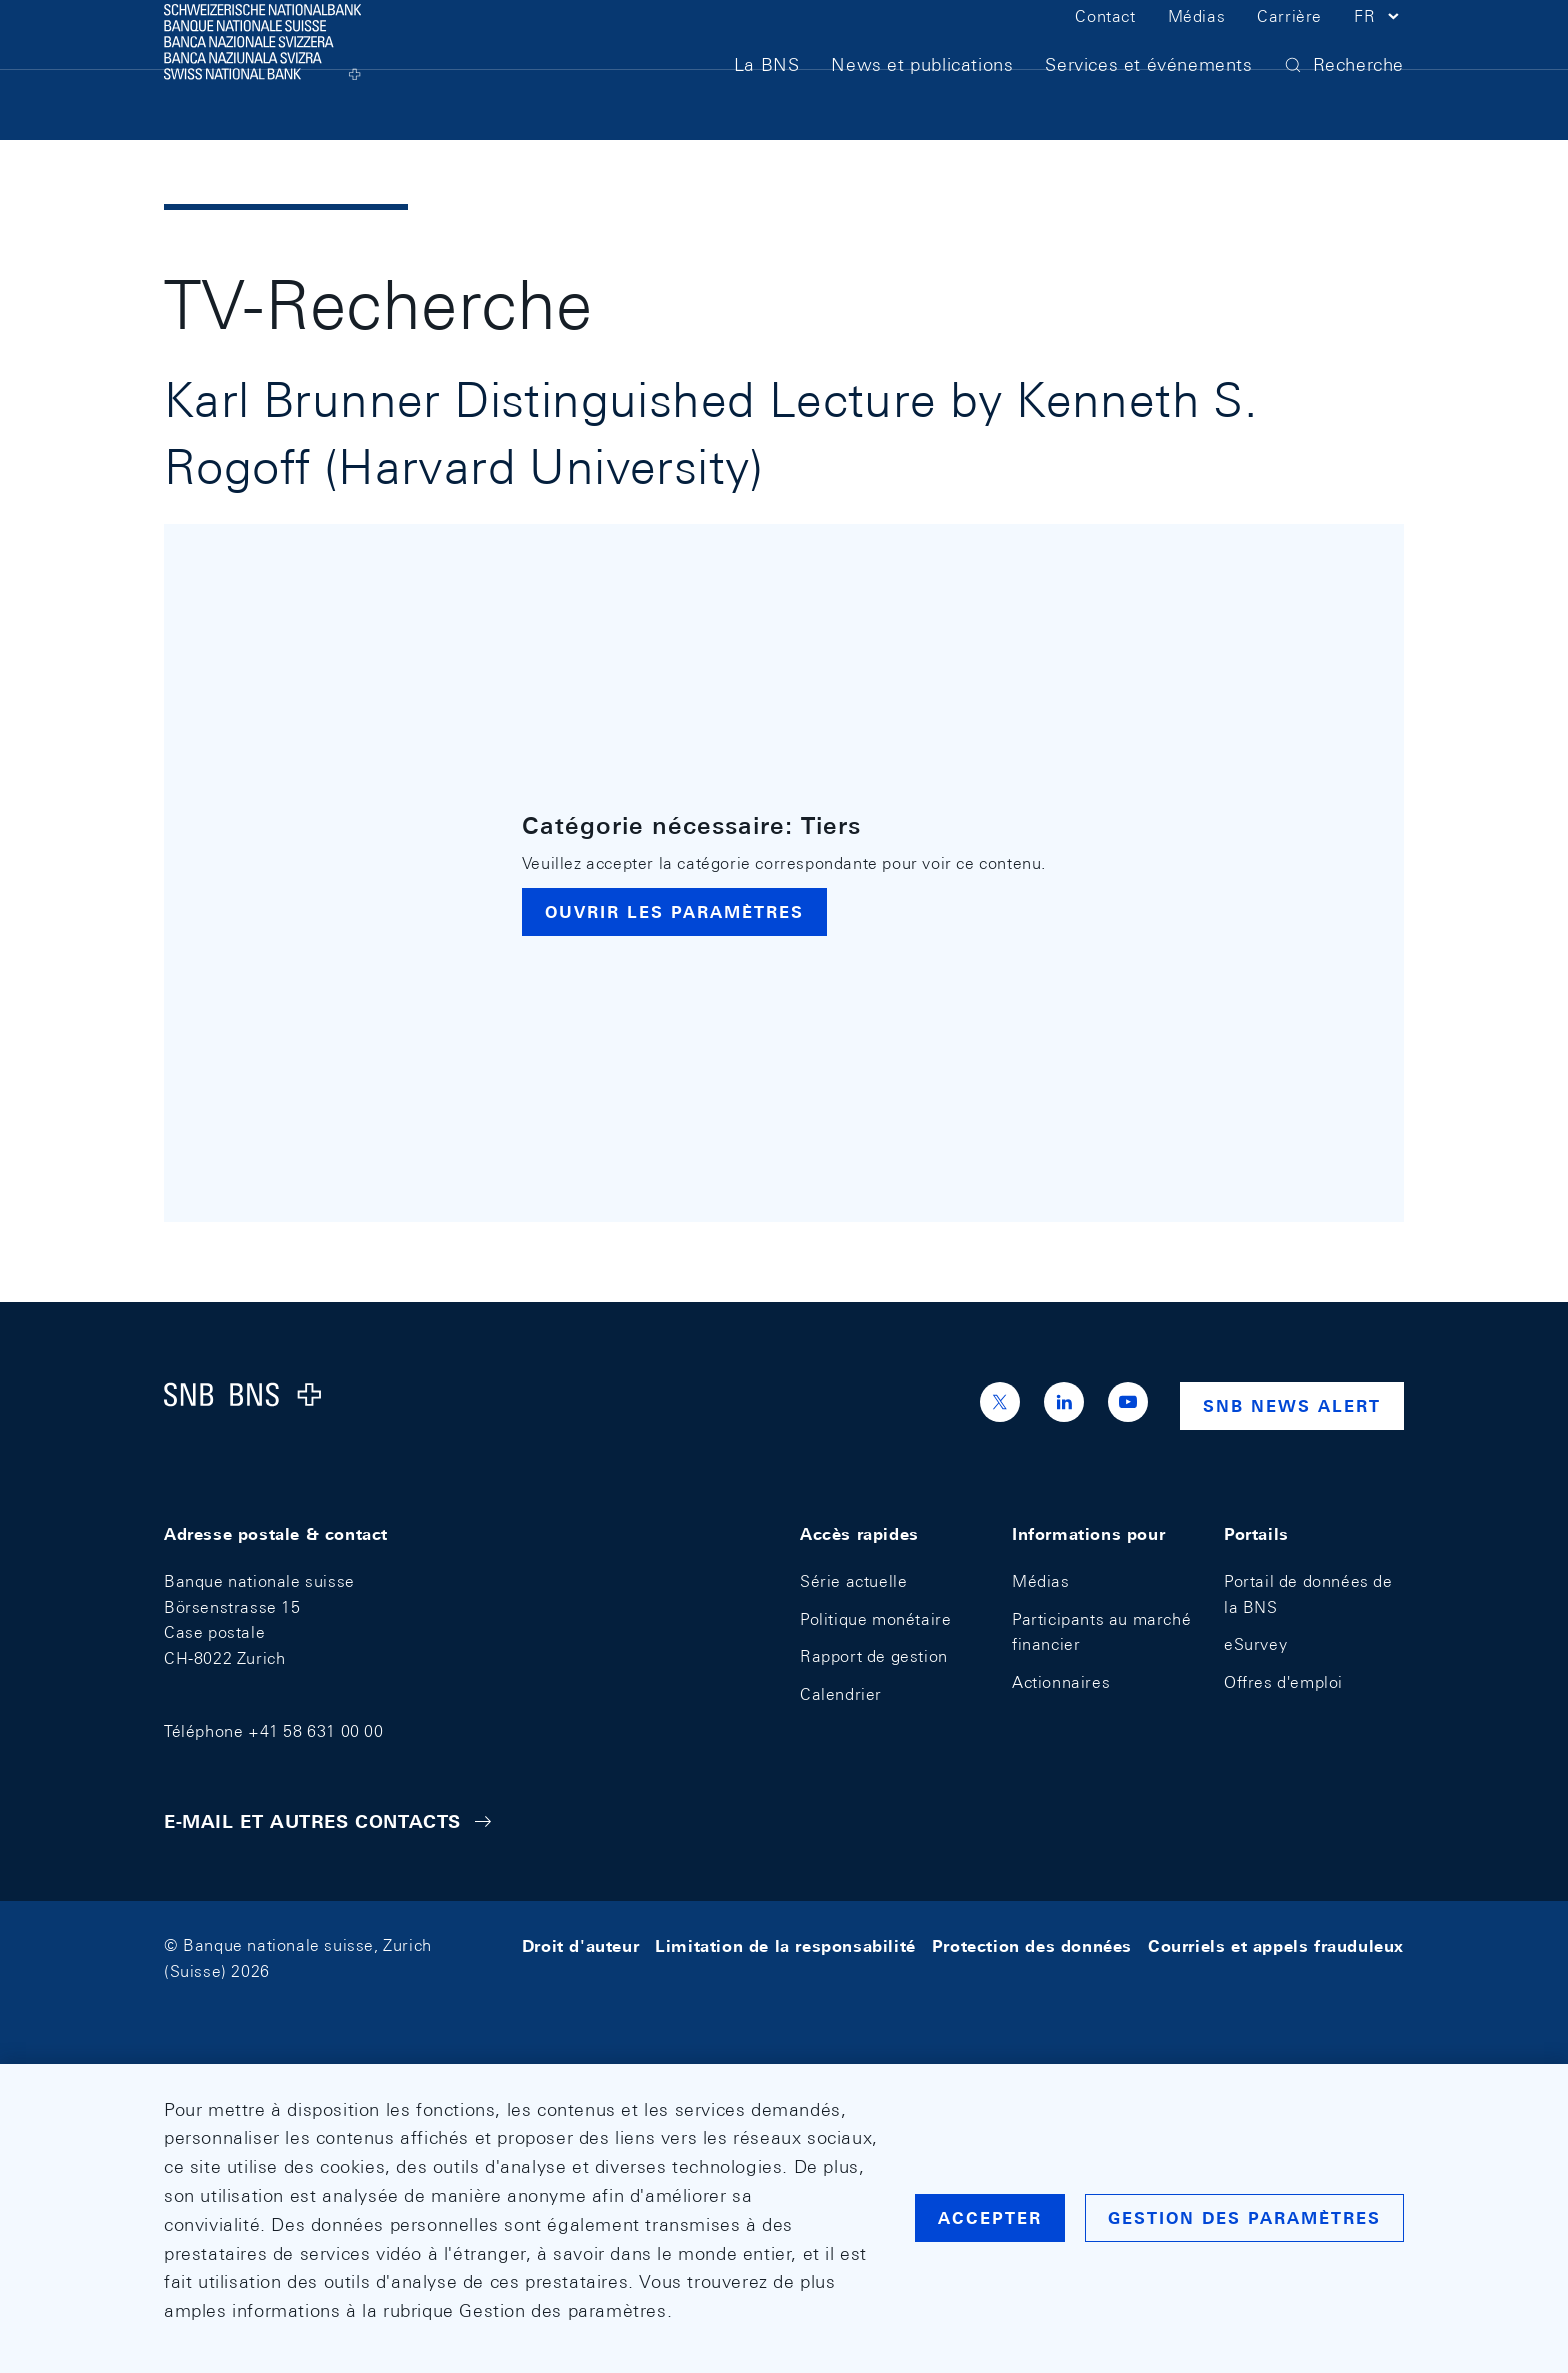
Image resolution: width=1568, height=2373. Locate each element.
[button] (1379, 48)
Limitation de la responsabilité (785, 1945)
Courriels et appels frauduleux (1276, 1945)
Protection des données (1032, 1945)
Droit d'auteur (580, 1945)
